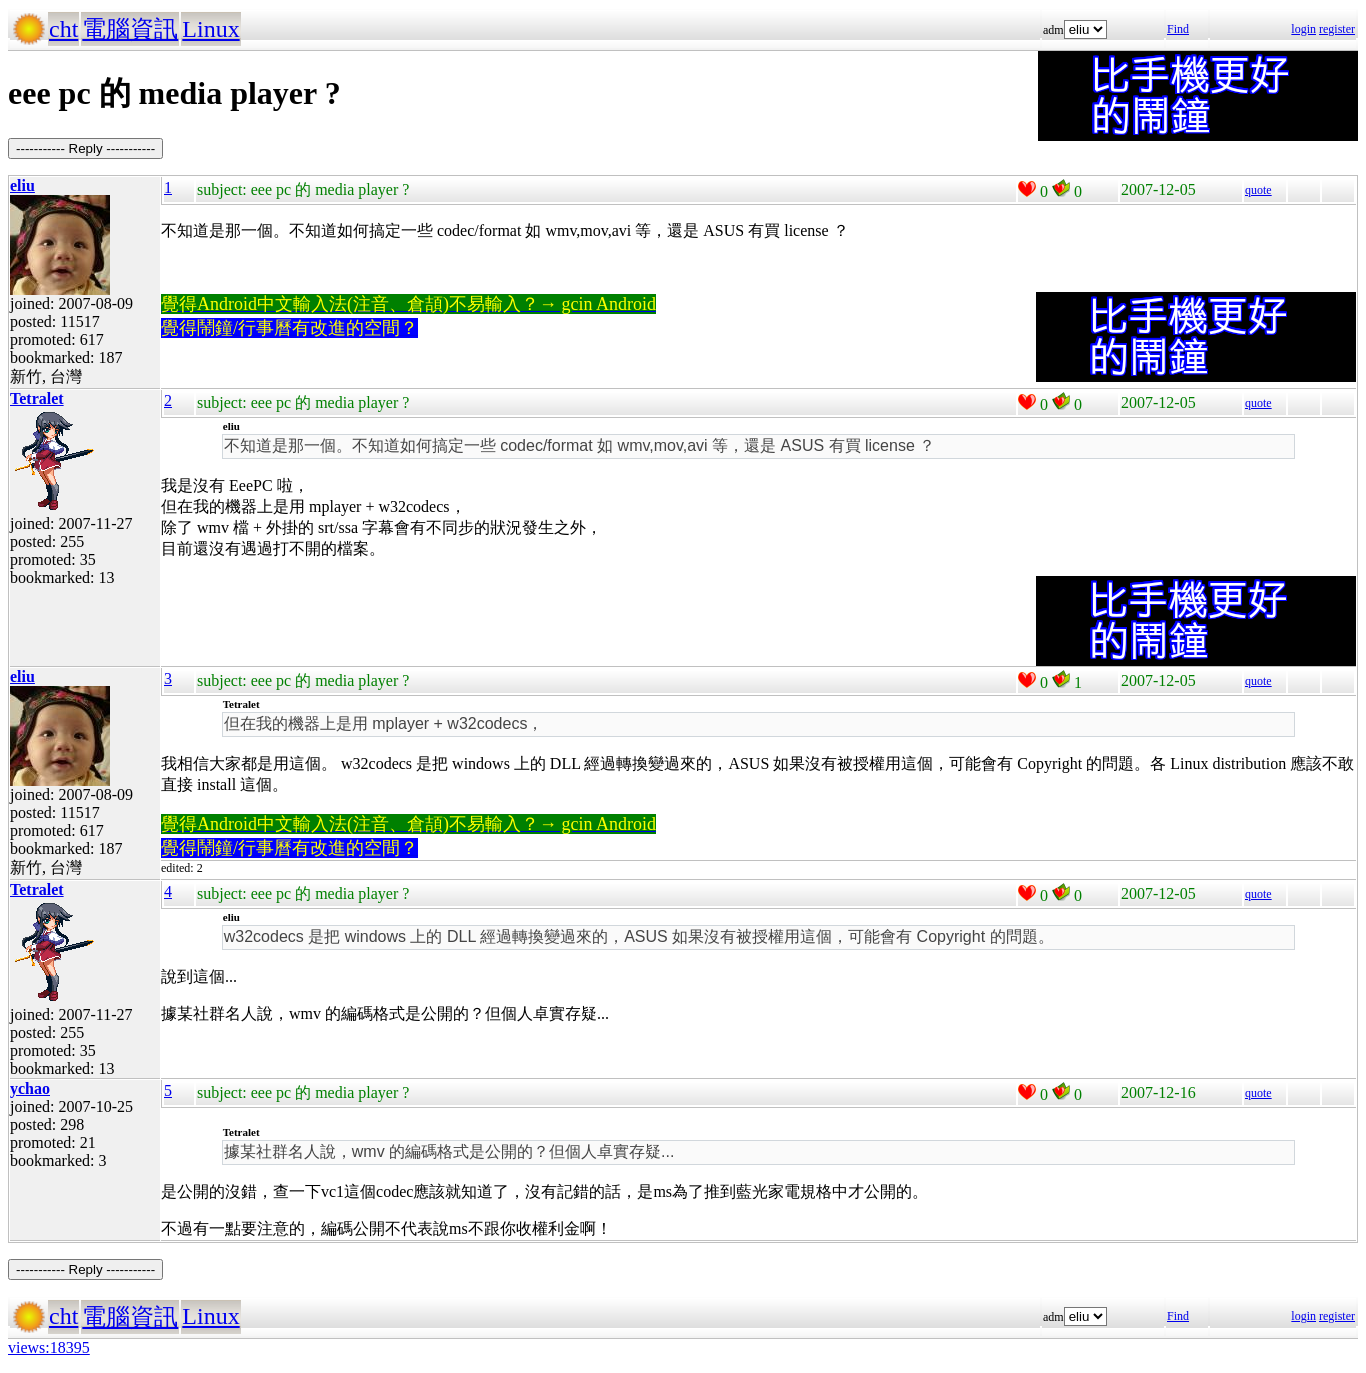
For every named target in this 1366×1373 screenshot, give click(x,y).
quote (1258, 190)
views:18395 (49, 1347)
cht (63, 29)
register (1337, 29)
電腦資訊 (130, 29)
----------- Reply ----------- (85, 148)
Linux (210, 29)
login (1303, 29)
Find (1178, 29)
